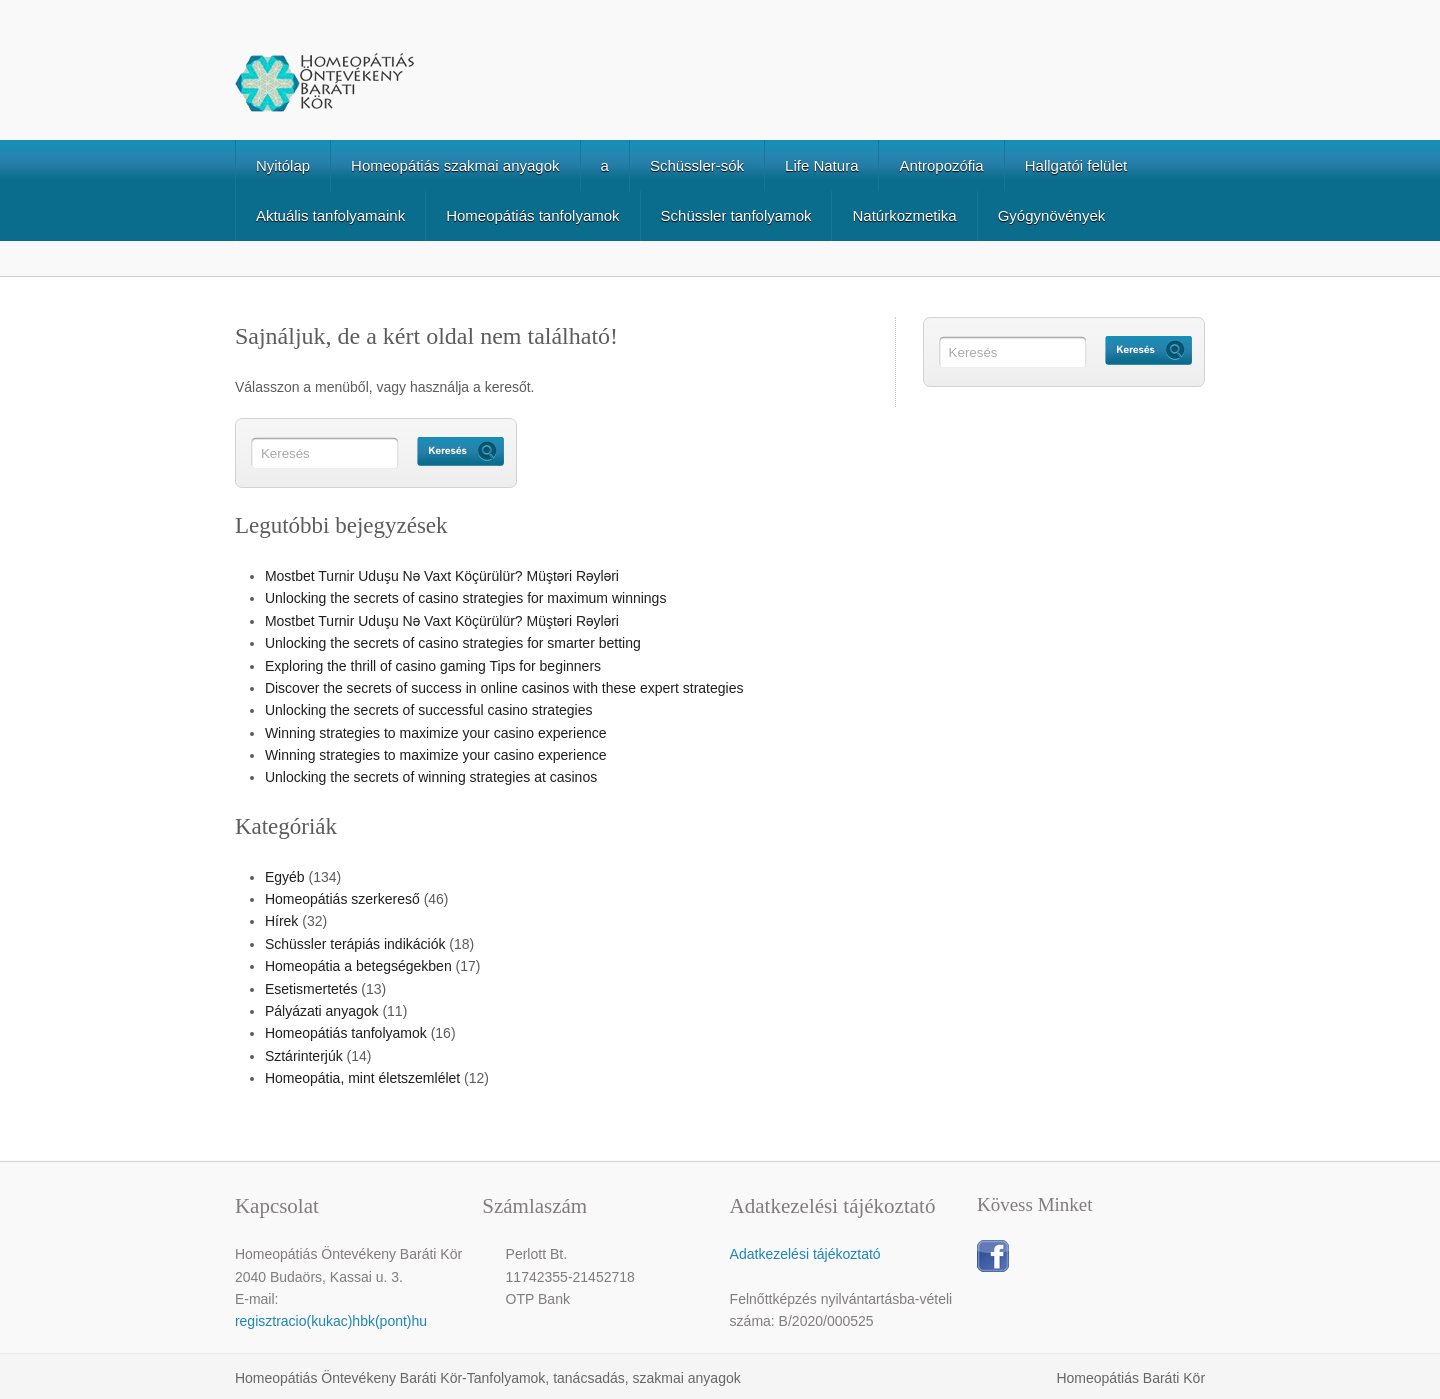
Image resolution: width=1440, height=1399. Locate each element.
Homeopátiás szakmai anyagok (455, 165)
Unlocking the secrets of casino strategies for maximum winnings (466, 598)
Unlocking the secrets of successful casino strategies (429, 710)
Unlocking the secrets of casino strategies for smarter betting (453, 643)
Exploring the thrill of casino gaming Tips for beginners (433, 666)
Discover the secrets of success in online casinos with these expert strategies (504, 688)
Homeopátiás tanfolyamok (532, 215)
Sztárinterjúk (304, 1056)
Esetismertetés (311, 989)
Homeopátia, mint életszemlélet (362, 1078)
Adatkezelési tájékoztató (805, 1254)
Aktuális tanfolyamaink (330, 215)
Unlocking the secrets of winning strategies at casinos (431, 777)
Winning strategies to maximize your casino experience (436, 733)
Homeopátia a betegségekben (358, 966)
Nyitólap (283, 165)
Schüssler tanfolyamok (736, 215)
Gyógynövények (1052, 215)
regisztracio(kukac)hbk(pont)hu (331, 1321)
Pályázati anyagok (322, 1011)
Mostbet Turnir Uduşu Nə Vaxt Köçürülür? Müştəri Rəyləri (442, 576)
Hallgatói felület (1076, 165)
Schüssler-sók (697, 165)
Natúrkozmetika (904, 215)
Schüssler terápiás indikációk (355, 944)
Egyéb (285, 877)
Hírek (281, 921)
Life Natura (821, 165)
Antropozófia (941, 165)
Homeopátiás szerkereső (342, 899)
